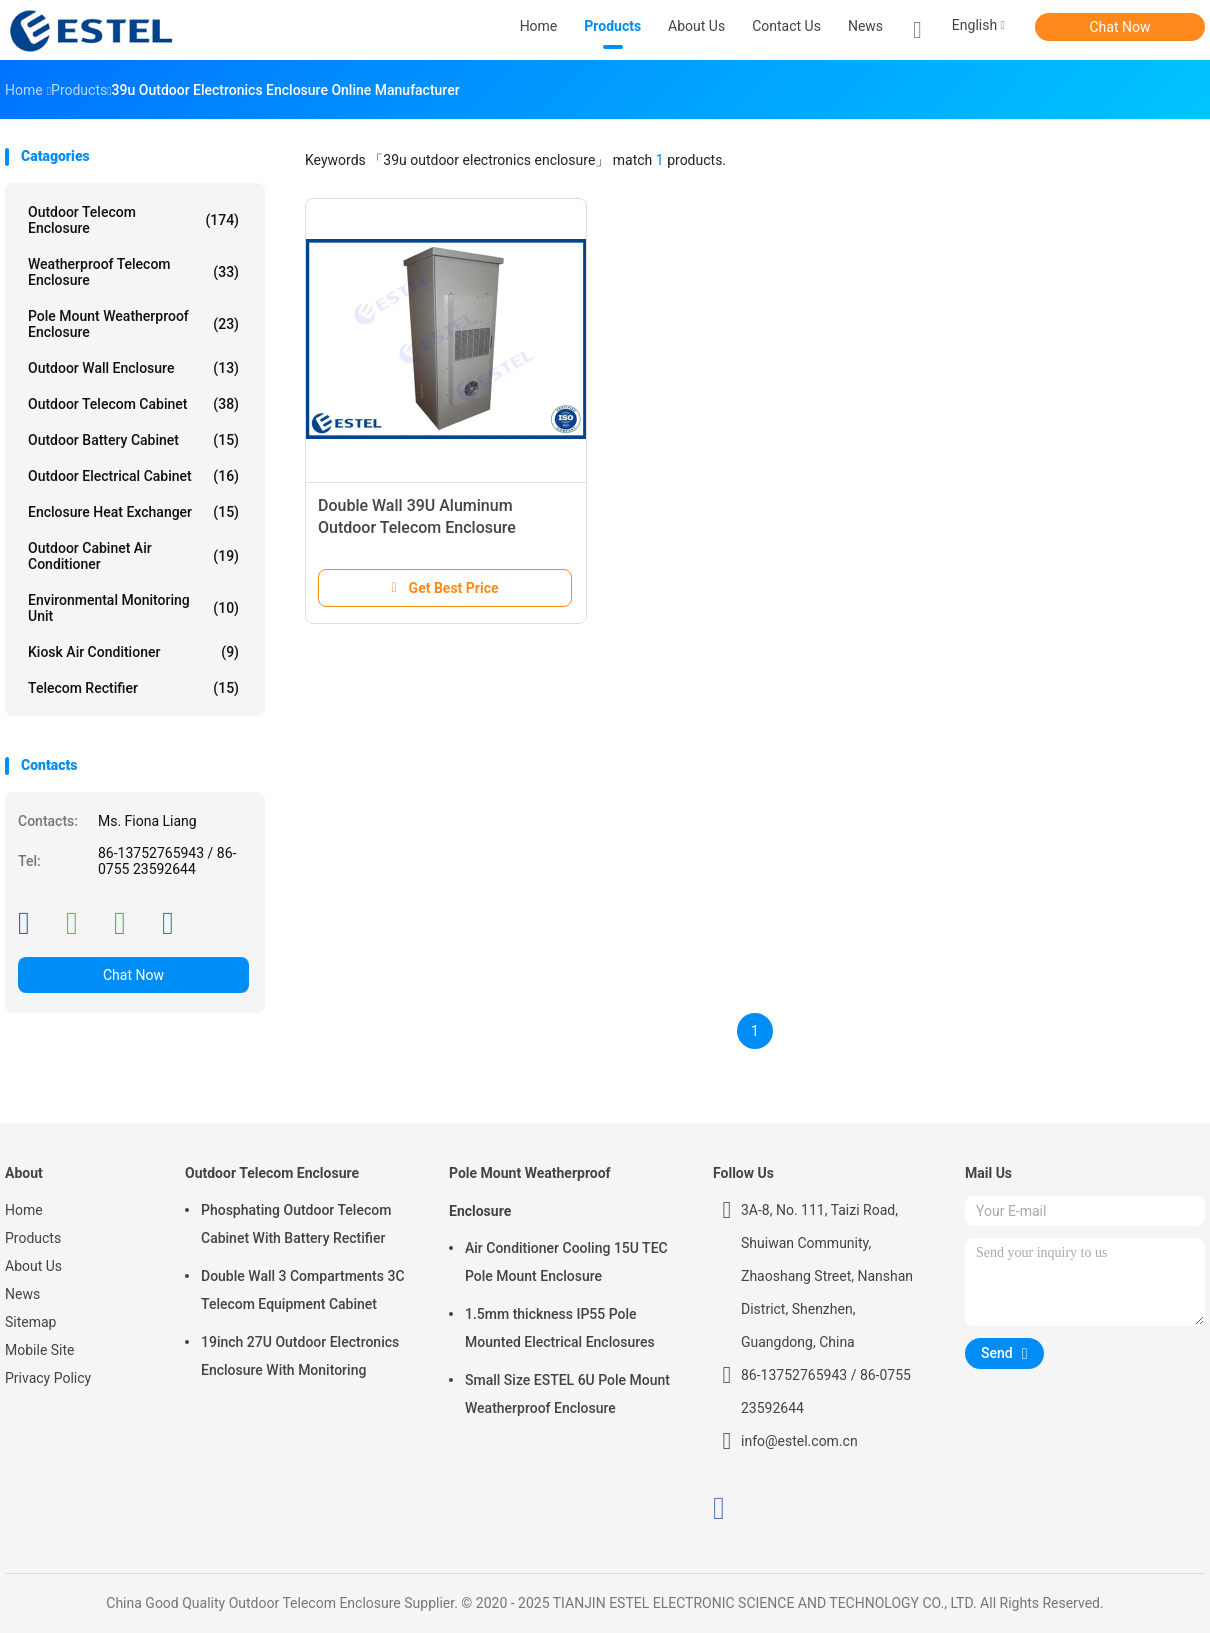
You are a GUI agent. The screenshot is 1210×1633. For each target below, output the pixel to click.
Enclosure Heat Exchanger (133, 512)
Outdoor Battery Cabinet (133, 440)
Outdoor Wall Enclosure (133, 368)
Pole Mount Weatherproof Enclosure (133, 324)
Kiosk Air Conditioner (133, 652)
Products (33, 1238)
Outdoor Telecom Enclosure (133, 220)
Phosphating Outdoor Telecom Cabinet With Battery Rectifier (296, 1224)
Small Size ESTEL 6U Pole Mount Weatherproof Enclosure (567, 1394)
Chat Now (1120, 27)
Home (24, 1210)
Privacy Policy (48, 1378)
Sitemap (30, 1322)
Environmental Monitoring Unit (133, 608)
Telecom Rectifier (133, 688)
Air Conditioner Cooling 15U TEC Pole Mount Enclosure (566, 1262)
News (22, 1294)
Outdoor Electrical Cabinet (133, 476)
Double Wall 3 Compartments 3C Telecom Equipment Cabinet (303, 1290)
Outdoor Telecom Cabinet (133, 404)
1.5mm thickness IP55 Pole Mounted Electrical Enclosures (560, 1328)
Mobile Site (40, 1350)
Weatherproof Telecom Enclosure (133, 272)
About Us (33, 1266)
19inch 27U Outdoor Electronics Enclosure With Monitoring (300, 1356)
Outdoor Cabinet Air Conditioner (133, 556)
